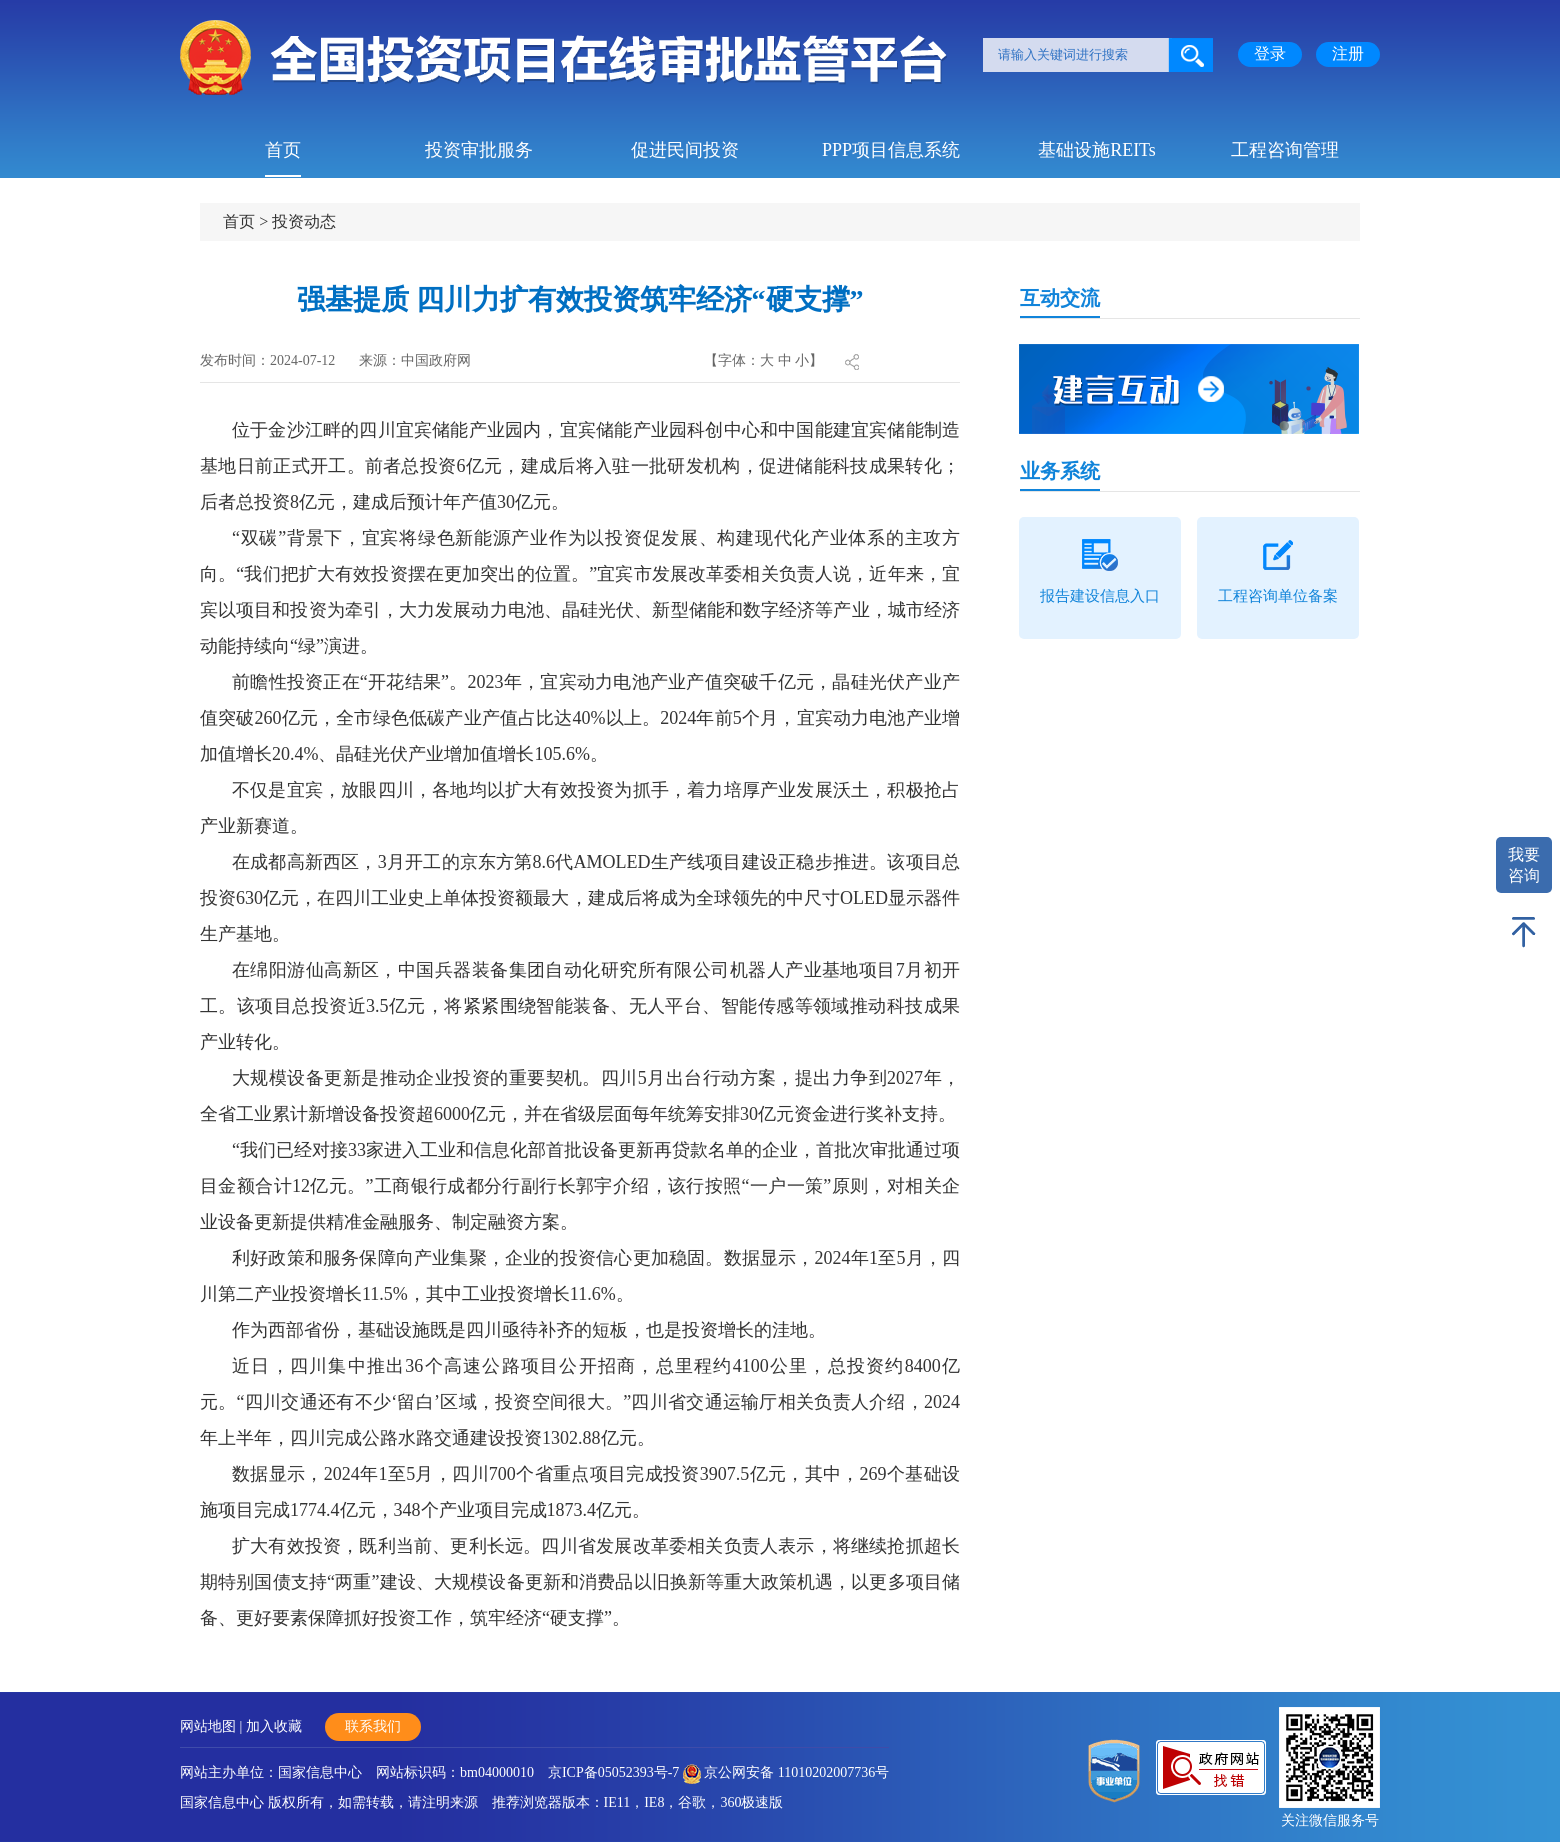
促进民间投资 (685, 150)
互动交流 (1060, 298)
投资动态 (304, 221)
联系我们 (373, 1726)
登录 (1270, 53)
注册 (1348, 53)
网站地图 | (213, 1726)
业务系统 (1060, 471)
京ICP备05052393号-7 (613, 1772)
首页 (283, 150)
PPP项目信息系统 (891, 150)
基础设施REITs (1097, 150)
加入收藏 (274, 1726)
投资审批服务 (479, 150)
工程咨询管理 (1285, 150)
